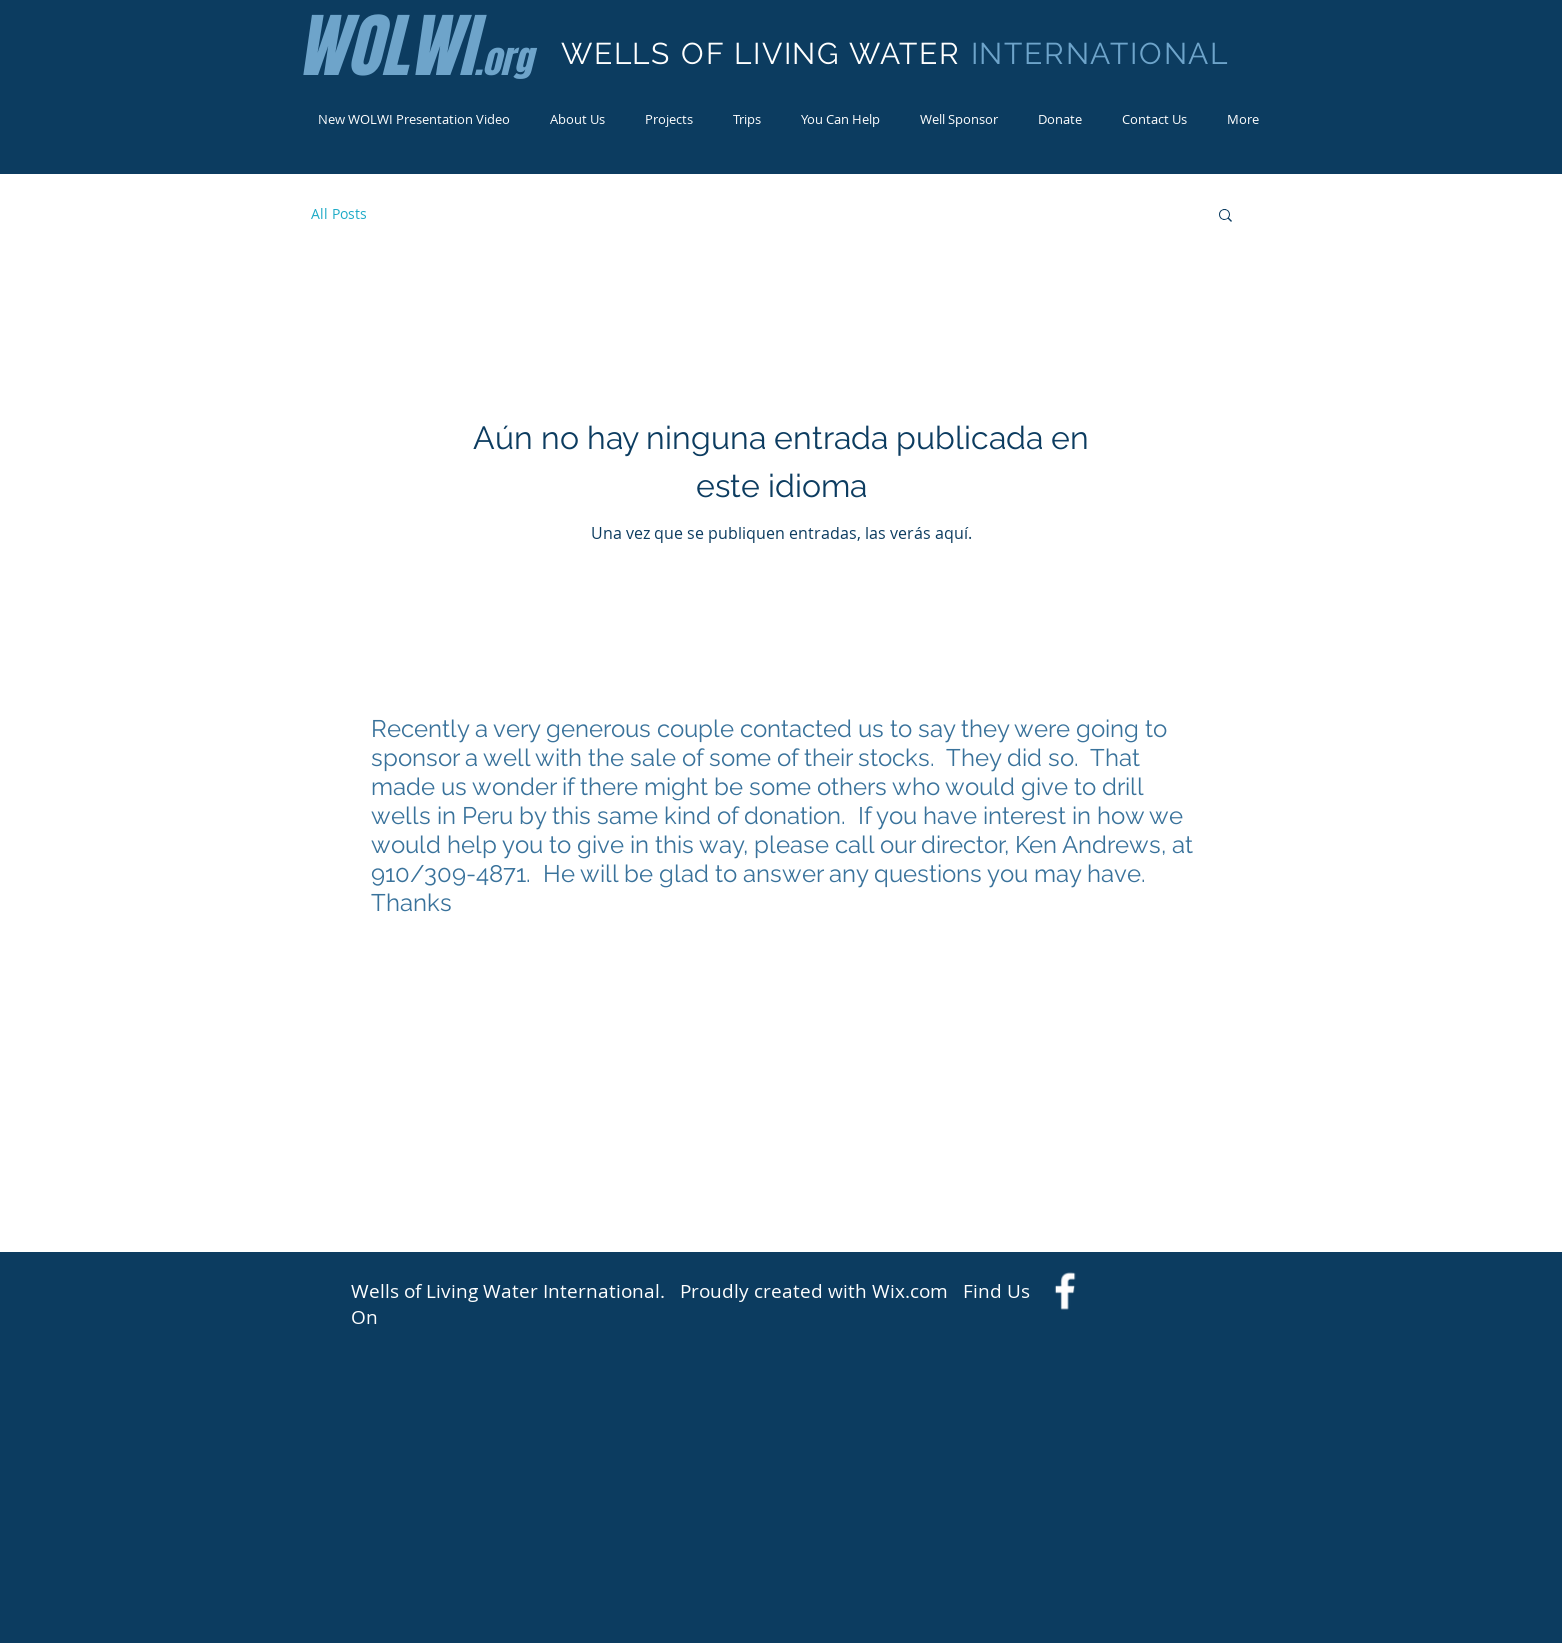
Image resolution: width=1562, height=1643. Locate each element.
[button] (1225, 216)
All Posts (339, 213)
